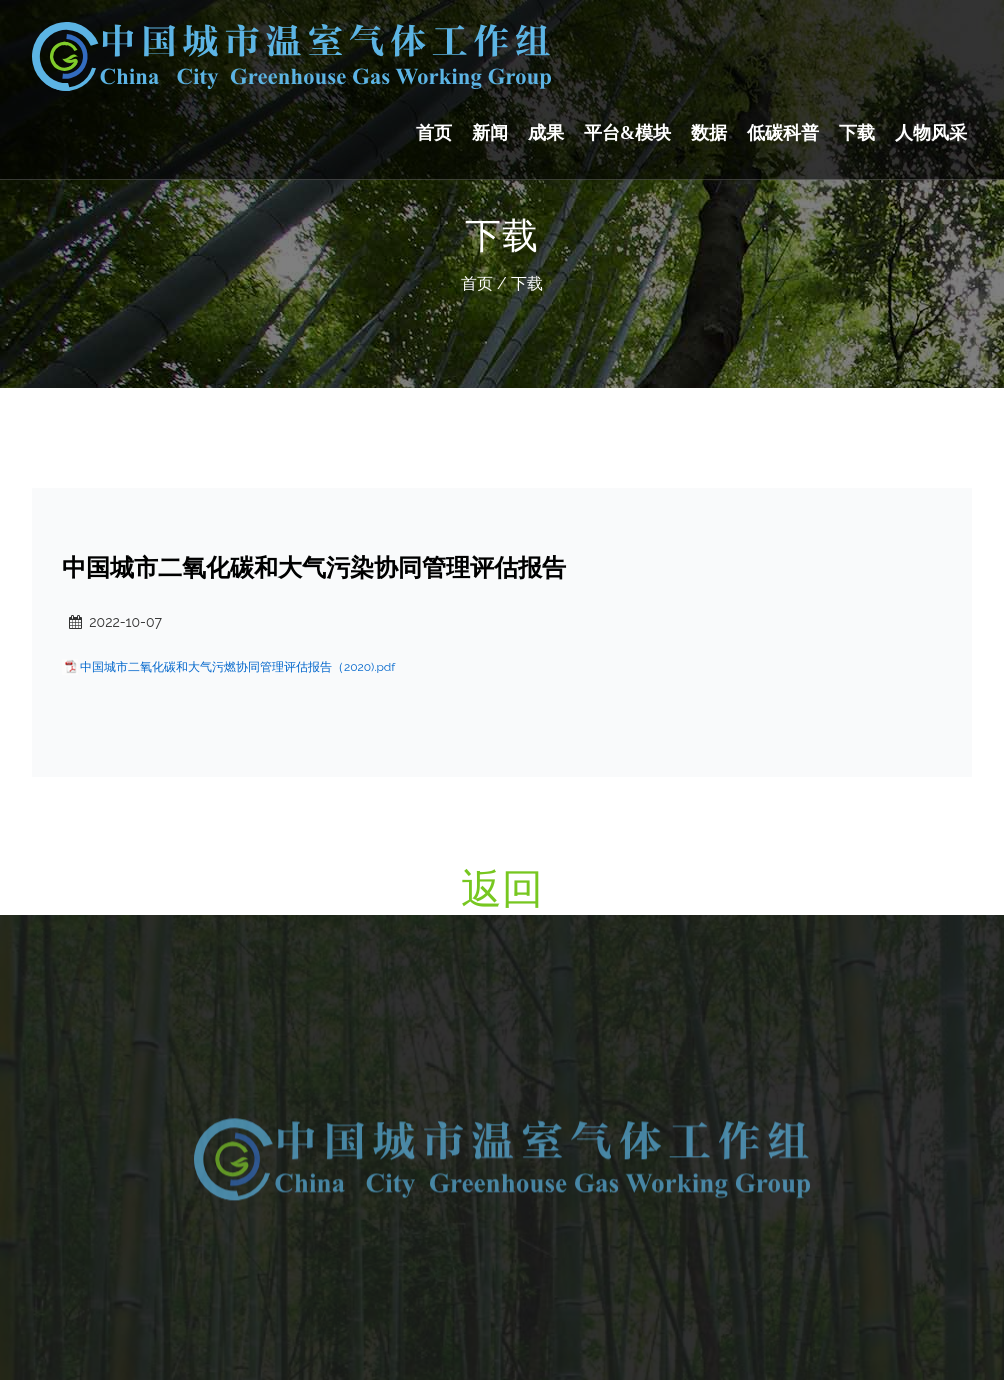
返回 (502, 888)
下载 (857, 133)
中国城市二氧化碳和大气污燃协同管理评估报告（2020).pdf (237, 667)
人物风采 (931, 133)
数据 (709, 133)
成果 (546, 133)
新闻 (490, 133)
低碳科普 (783, 133)
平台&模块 (627, 133)
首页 (434, 133)
